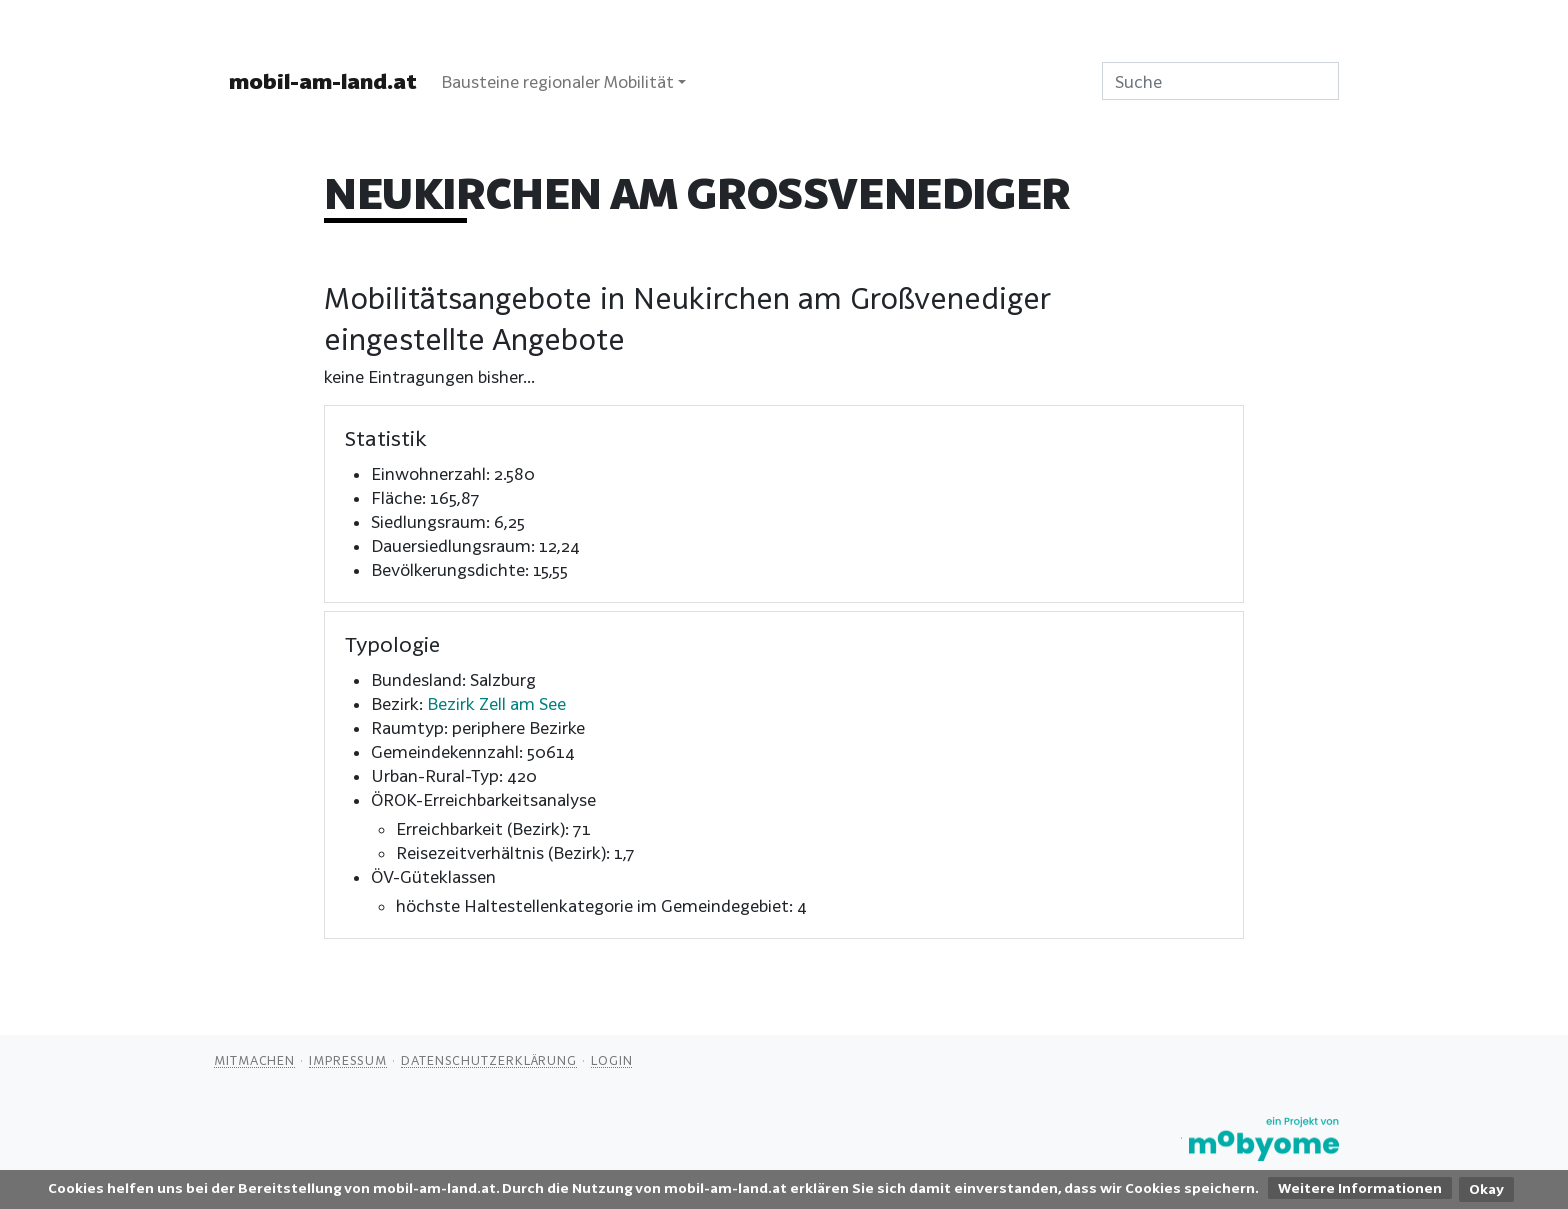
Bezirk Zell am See (496, 703)
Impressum (348, 1060)
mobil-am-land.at (323, 81)
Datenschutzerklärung (489, 1060)
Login (612, 1060)
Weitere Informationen (1360, 1188)
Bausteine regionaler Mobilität (557, 81)
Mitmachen (254, 1060)
